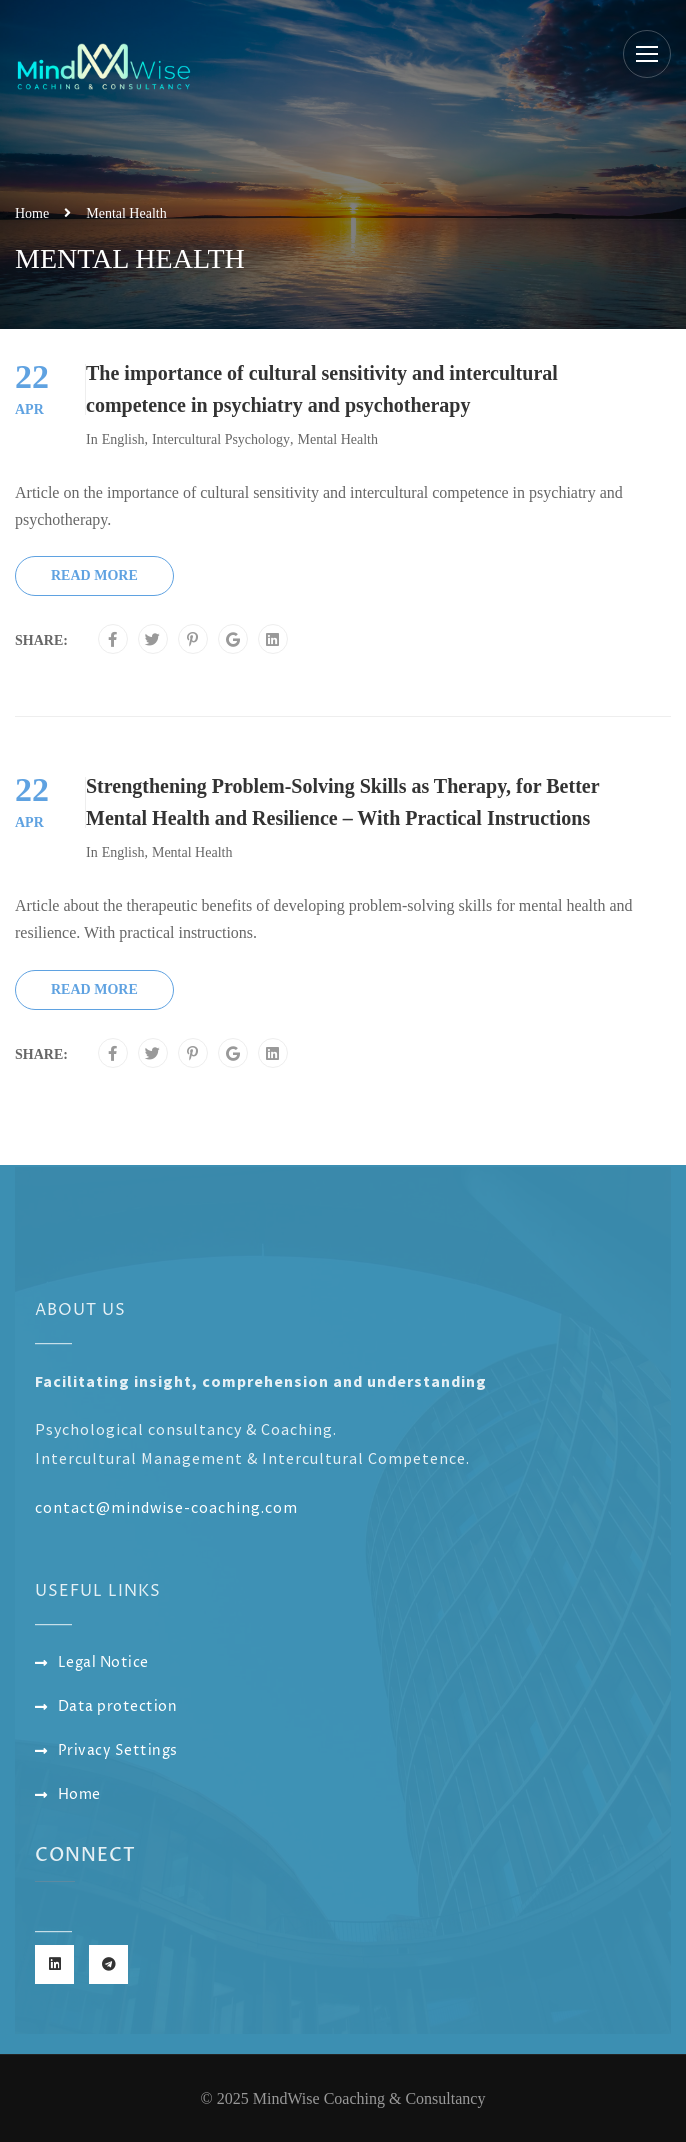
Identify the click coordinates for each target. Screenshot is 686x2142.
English (123, 439)
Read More (94, 575)
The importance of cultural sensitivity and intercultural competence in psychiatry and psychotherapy (322, 389)
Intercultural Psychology (221, 439)
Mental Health (337, 439)
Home (32, 213)
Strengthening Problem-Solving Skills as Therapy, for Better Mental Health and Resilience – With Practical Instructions (342, 802)
